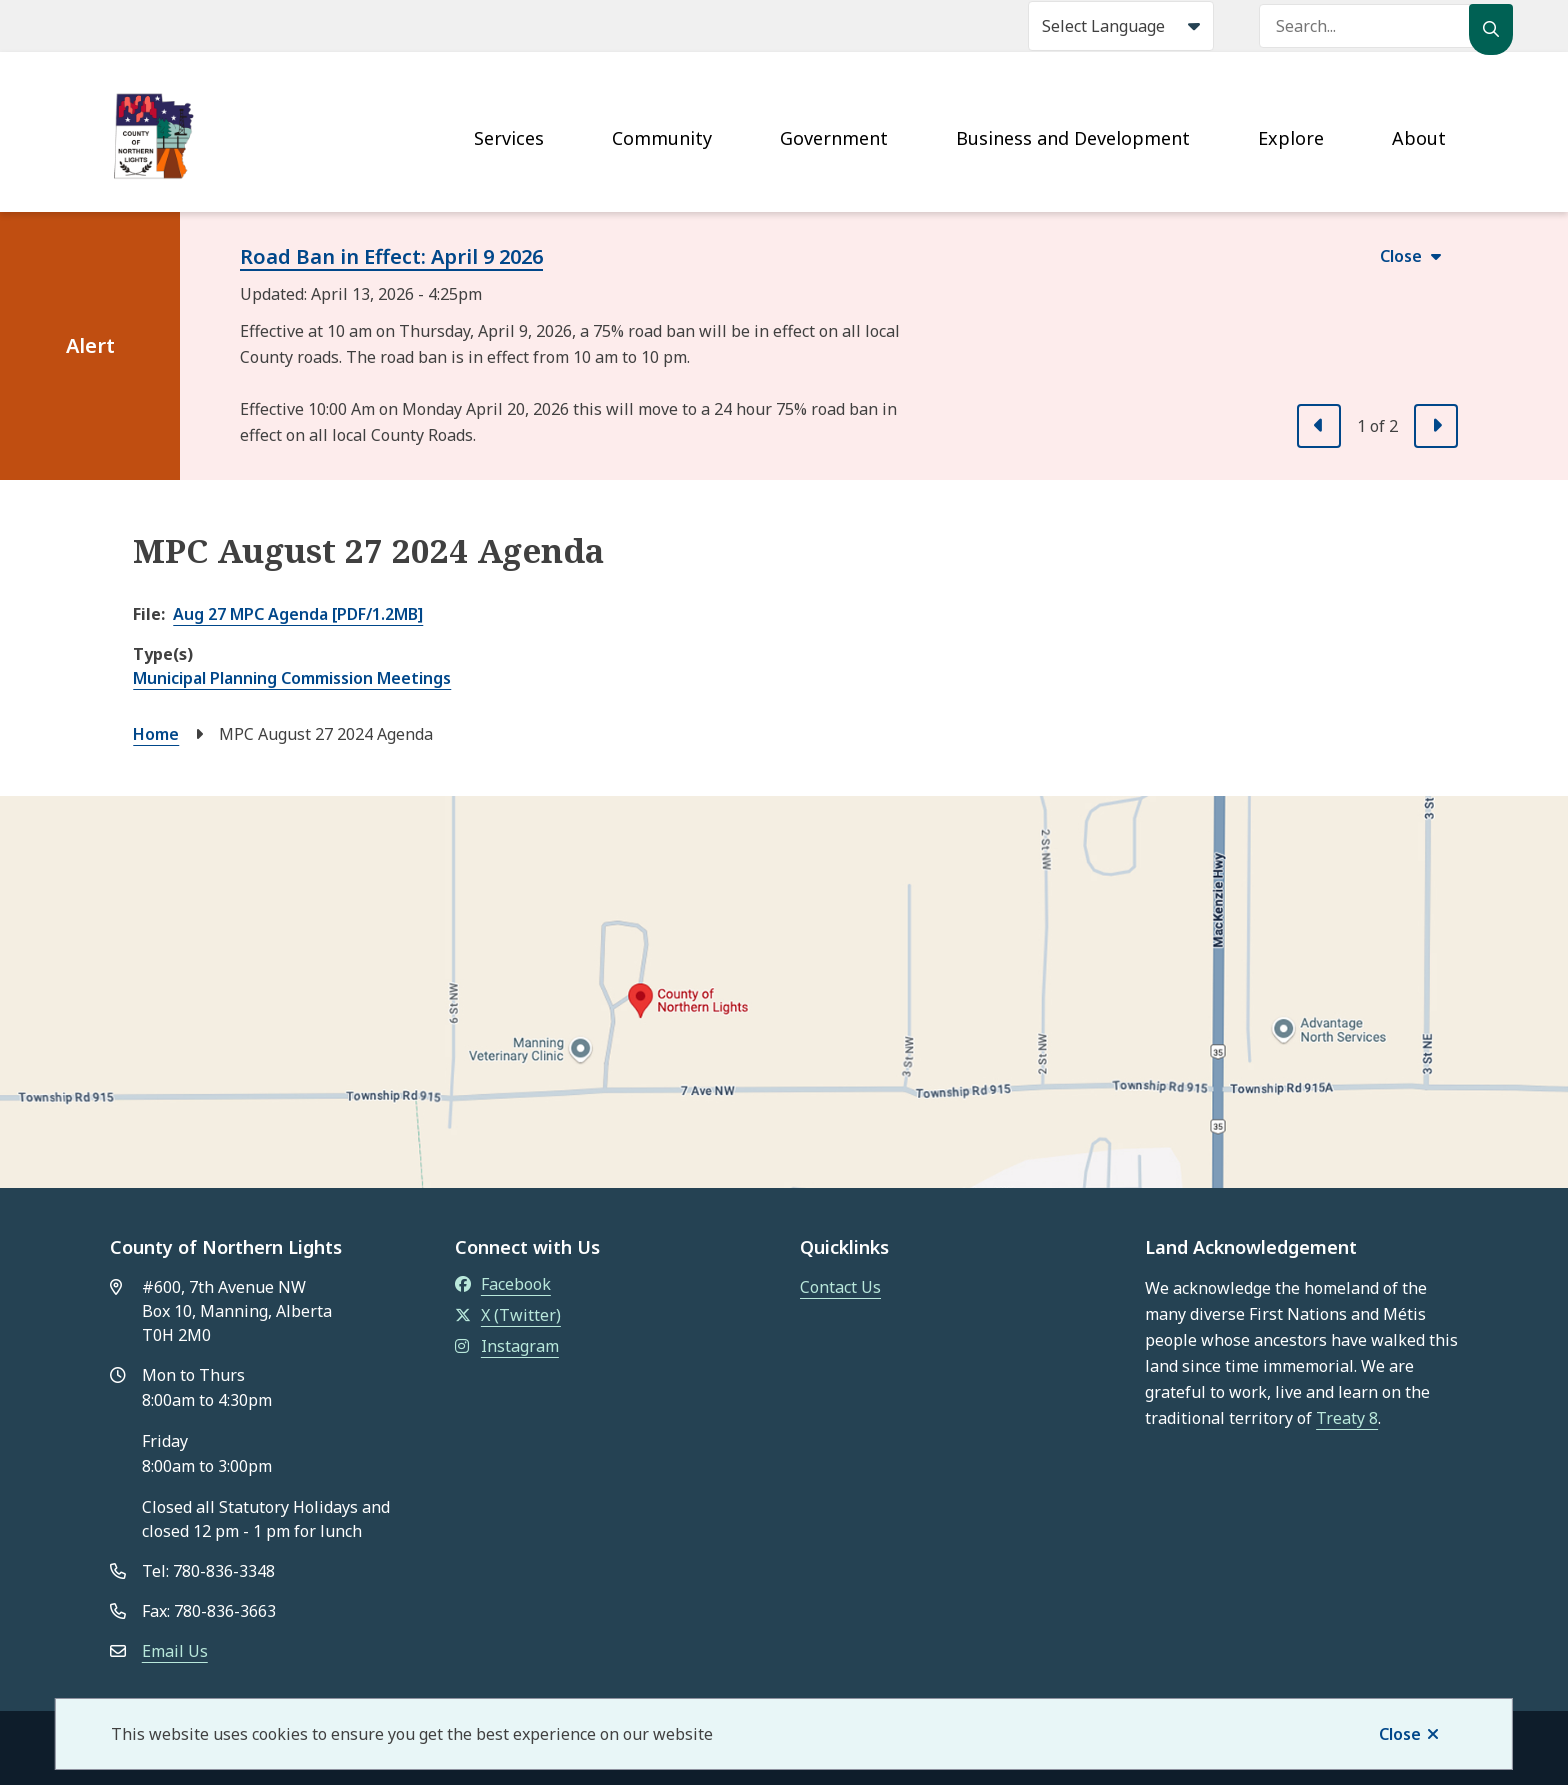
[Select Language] (1121, 26)
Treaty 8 (1347, 1418)
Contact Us (840, 1287)
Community (662, 138)
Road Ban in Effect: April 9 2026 (391, 256)
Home (156, 734)
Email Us (175, 1651)
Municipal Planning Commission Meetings (292, 678)
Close (1400, 1734)
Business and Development (1073, 138)
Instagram (507, 1346)
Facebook (503, 1284)
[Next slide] (1436, 426)
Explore (1291, 138)
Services (509, 138)
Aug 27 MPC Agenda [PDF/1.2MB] (298, 614)
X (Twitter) (508, 1315)
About (1419, 138)
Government (834, 138)
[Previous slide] (1319, 426)
